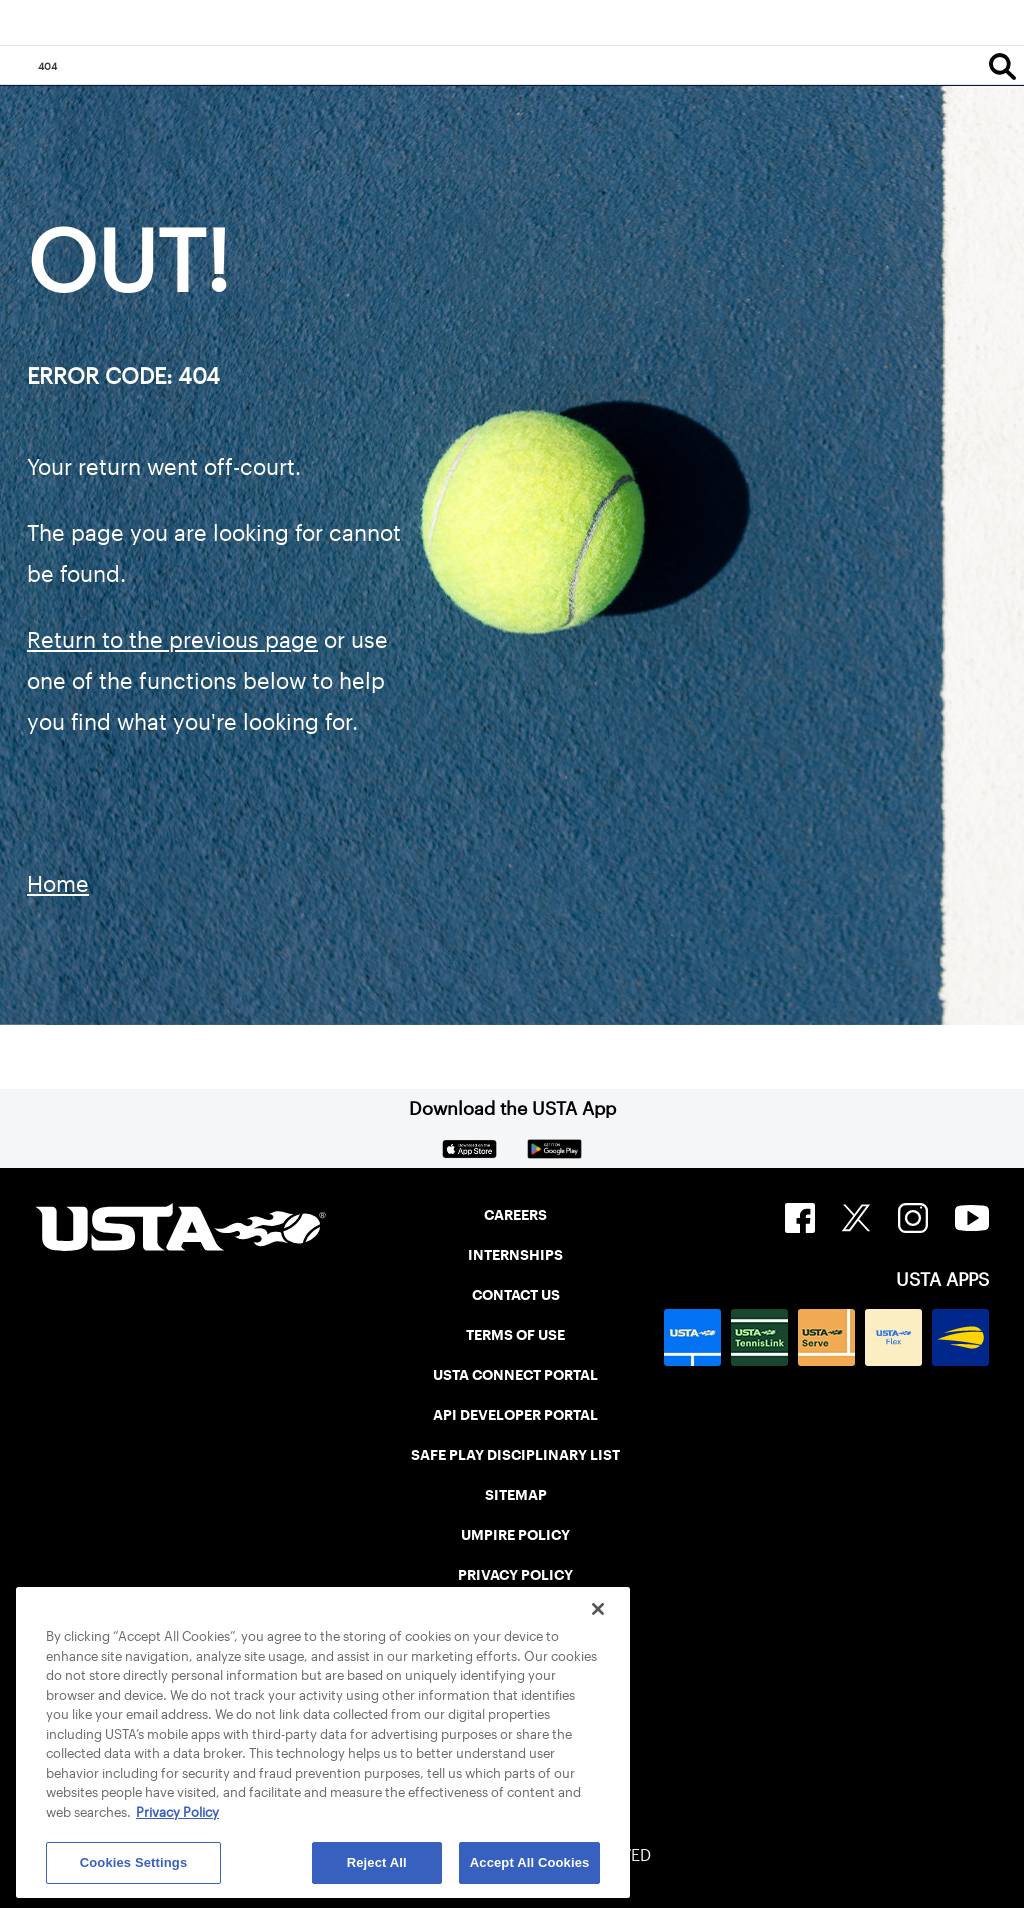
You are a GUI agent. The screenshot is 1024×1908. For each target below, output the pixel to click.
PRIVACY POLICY (515, 1575)
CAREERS (515, 1215)
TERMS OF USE (515, 1335)
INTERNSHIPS (515, 1255)
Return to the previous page (172, 640)
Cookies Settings (134, 1862)
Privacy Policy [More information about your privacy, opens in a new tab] (177, 1812)
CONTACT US (516, 1295)
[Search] (1002, 66)
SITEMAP (516, 1495)
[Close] (598, 1609)
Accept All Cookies (530, 1862)
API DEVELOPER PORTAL (515, 1415)
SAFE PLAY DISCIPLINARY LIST (515, 1455)
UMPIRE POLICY (515, 1535)
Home (58, 884)
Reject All (377, 1862)
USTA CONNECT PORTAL (515, 1375)
